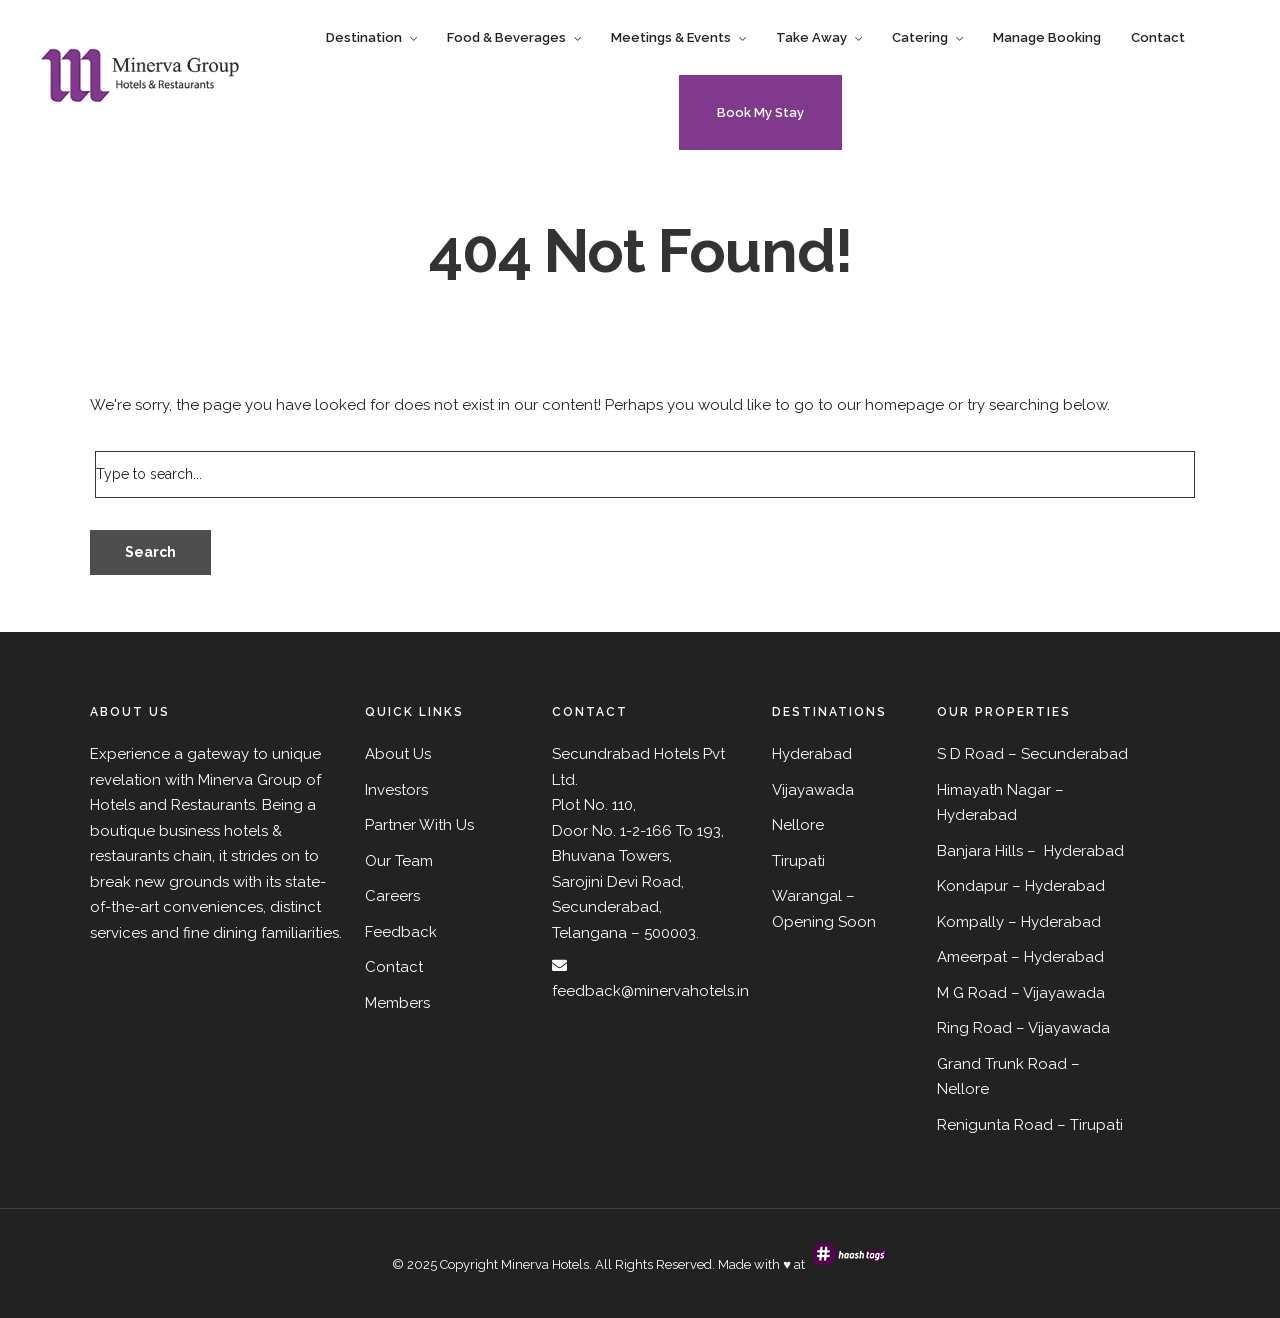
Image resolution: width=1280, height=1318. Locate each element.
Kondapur (972, 886)
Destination (364, 37)
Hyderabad (977, 815)
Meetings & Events (671, 37)
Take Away (811, 37)
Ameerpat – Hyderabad (1020, 957)
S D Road (970, 754)
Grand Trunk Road (1002, 1064)
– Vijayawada (1063, 1028)
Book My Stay (760, 112)
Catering (920, 37)
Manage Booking (1047, 37)
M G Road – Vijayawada (1021, 993)
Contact (1158, 37)
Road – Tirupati (1068, 1125)
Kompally (970, 922)
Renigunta (973, 1125)
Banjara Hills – (988, 851)
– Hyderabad (1058, 886)
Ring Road (974, 1028)
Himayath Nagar (994, 790)
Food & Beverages (506, 37)
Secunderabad (1074, 754)
